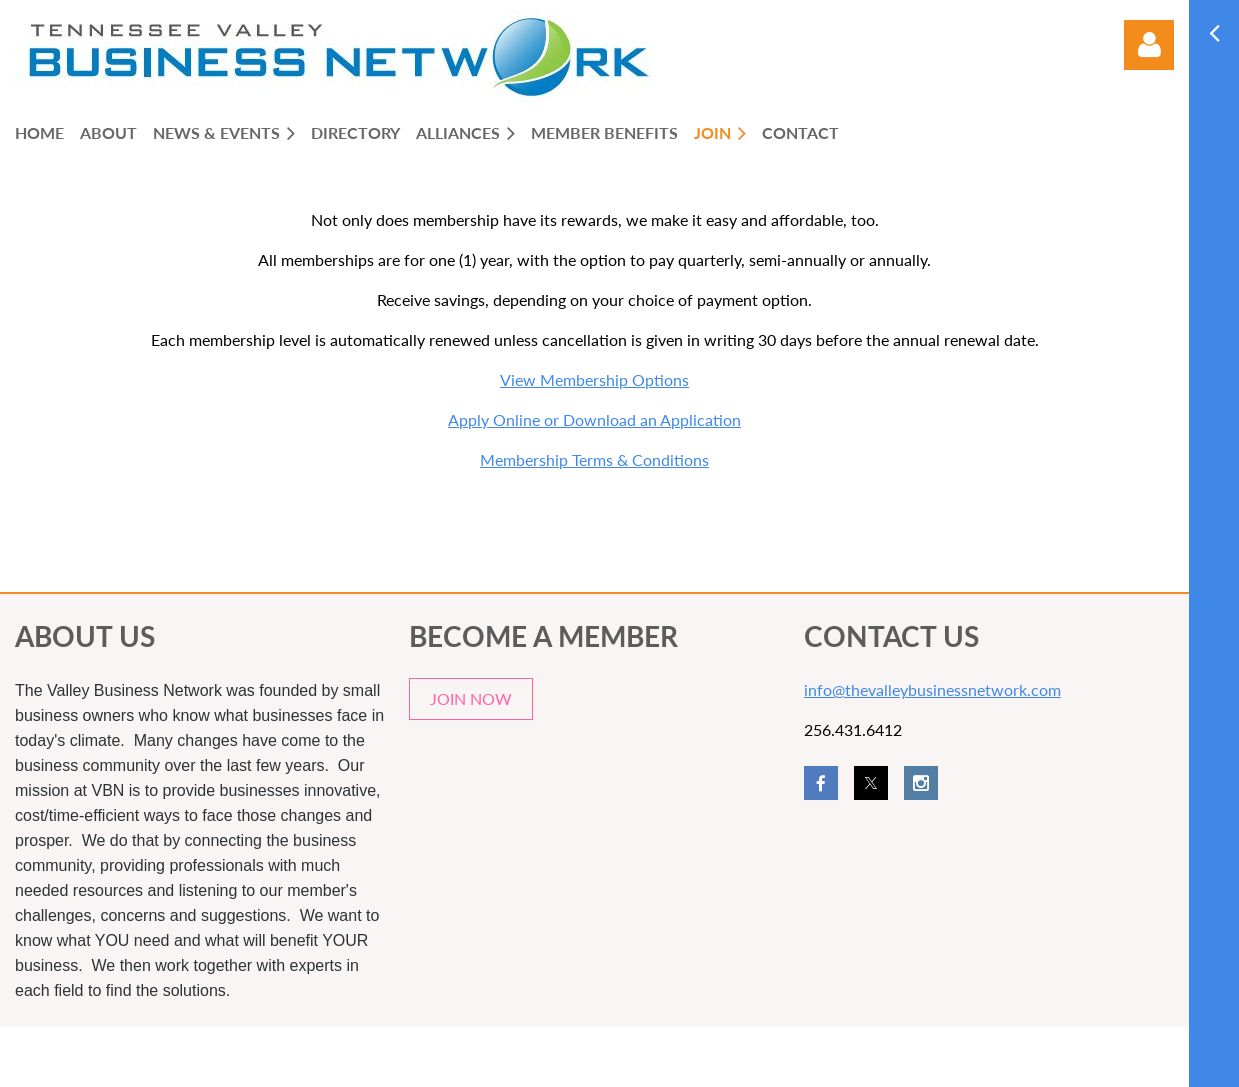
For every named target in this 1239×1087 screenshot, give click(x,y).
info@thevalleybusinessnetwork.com (932, 689)
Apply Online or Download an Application (594, 419)
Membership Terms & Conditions (594, 459)
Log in (1149, 45)
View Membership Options (594, 379)
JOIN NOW (471, 698)
